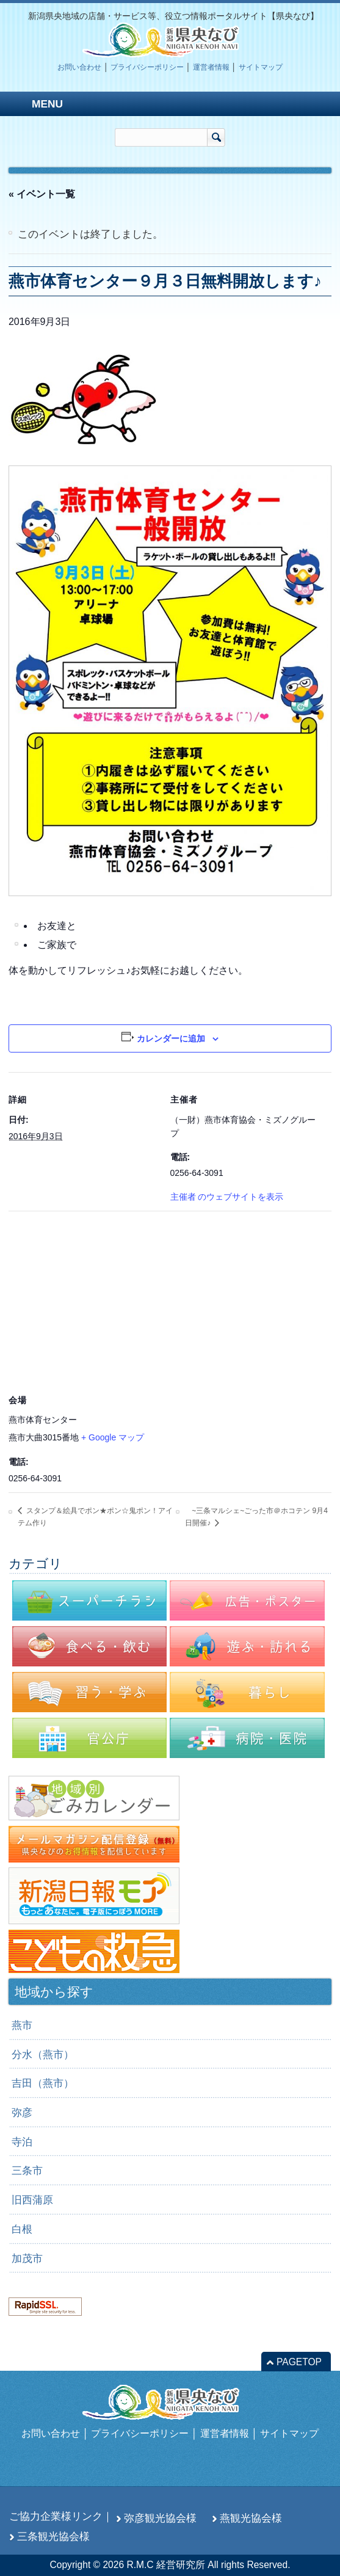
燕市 (22, 2025)
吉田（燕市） (43, 2083)
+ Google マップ (112, 1437)
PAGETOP (299, 2362)
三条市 (27, 2170)
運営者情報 (211, 67)
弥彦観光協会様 (160, 2518)
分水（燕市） (43, 2054)
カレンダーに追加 (171, 1038)
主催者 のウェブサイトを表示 (227, 1197)
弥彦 (22, 2112)
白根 (22, 2229)
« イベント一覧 (42, 194)
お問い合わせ (79, 67)
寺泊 (22, 2142)
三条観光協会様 (53, 2536)
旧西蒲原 (32, 2200)
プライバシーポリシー (147, 67)
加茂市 (27, 2258)
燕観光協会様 (251, 2518)
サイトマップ (261, 67)
